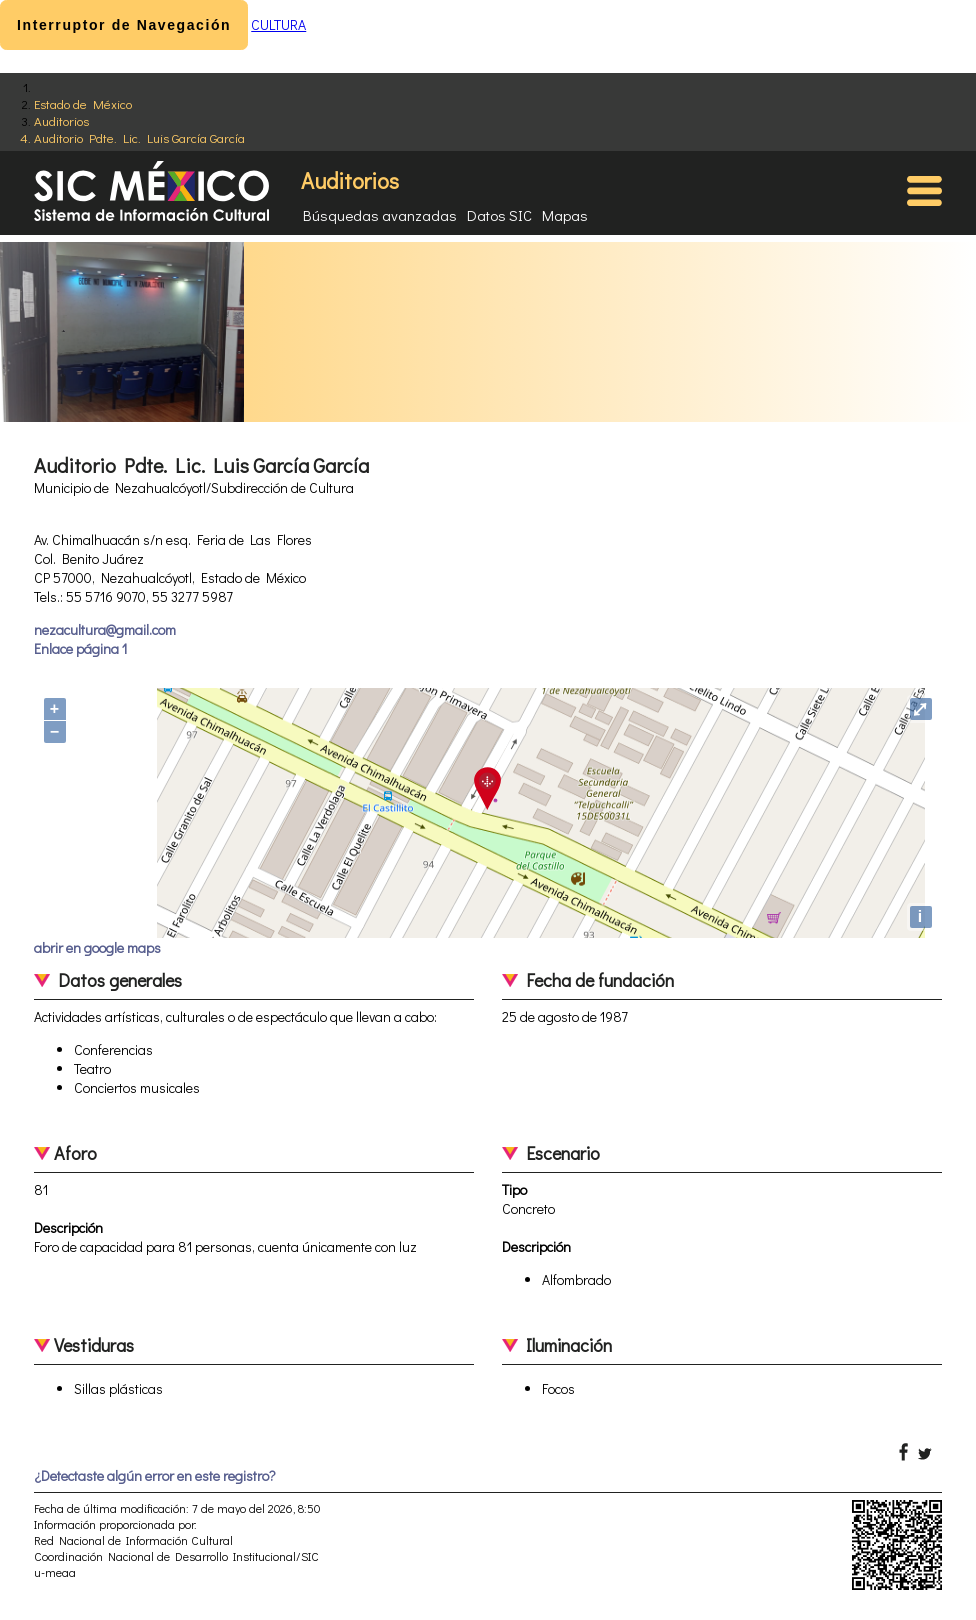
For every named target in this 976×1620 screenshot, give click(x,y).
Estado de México (83, 103)
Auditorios (61, 120)
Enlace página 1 (80, 648)
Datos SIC (499, 215)
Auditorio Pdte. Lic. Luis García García (139, 137)
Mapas (565, 215)
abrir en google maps (97, 947)
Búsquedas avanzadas (380, 215)
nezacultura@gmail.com (105, 629)
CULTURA (278, 24)
